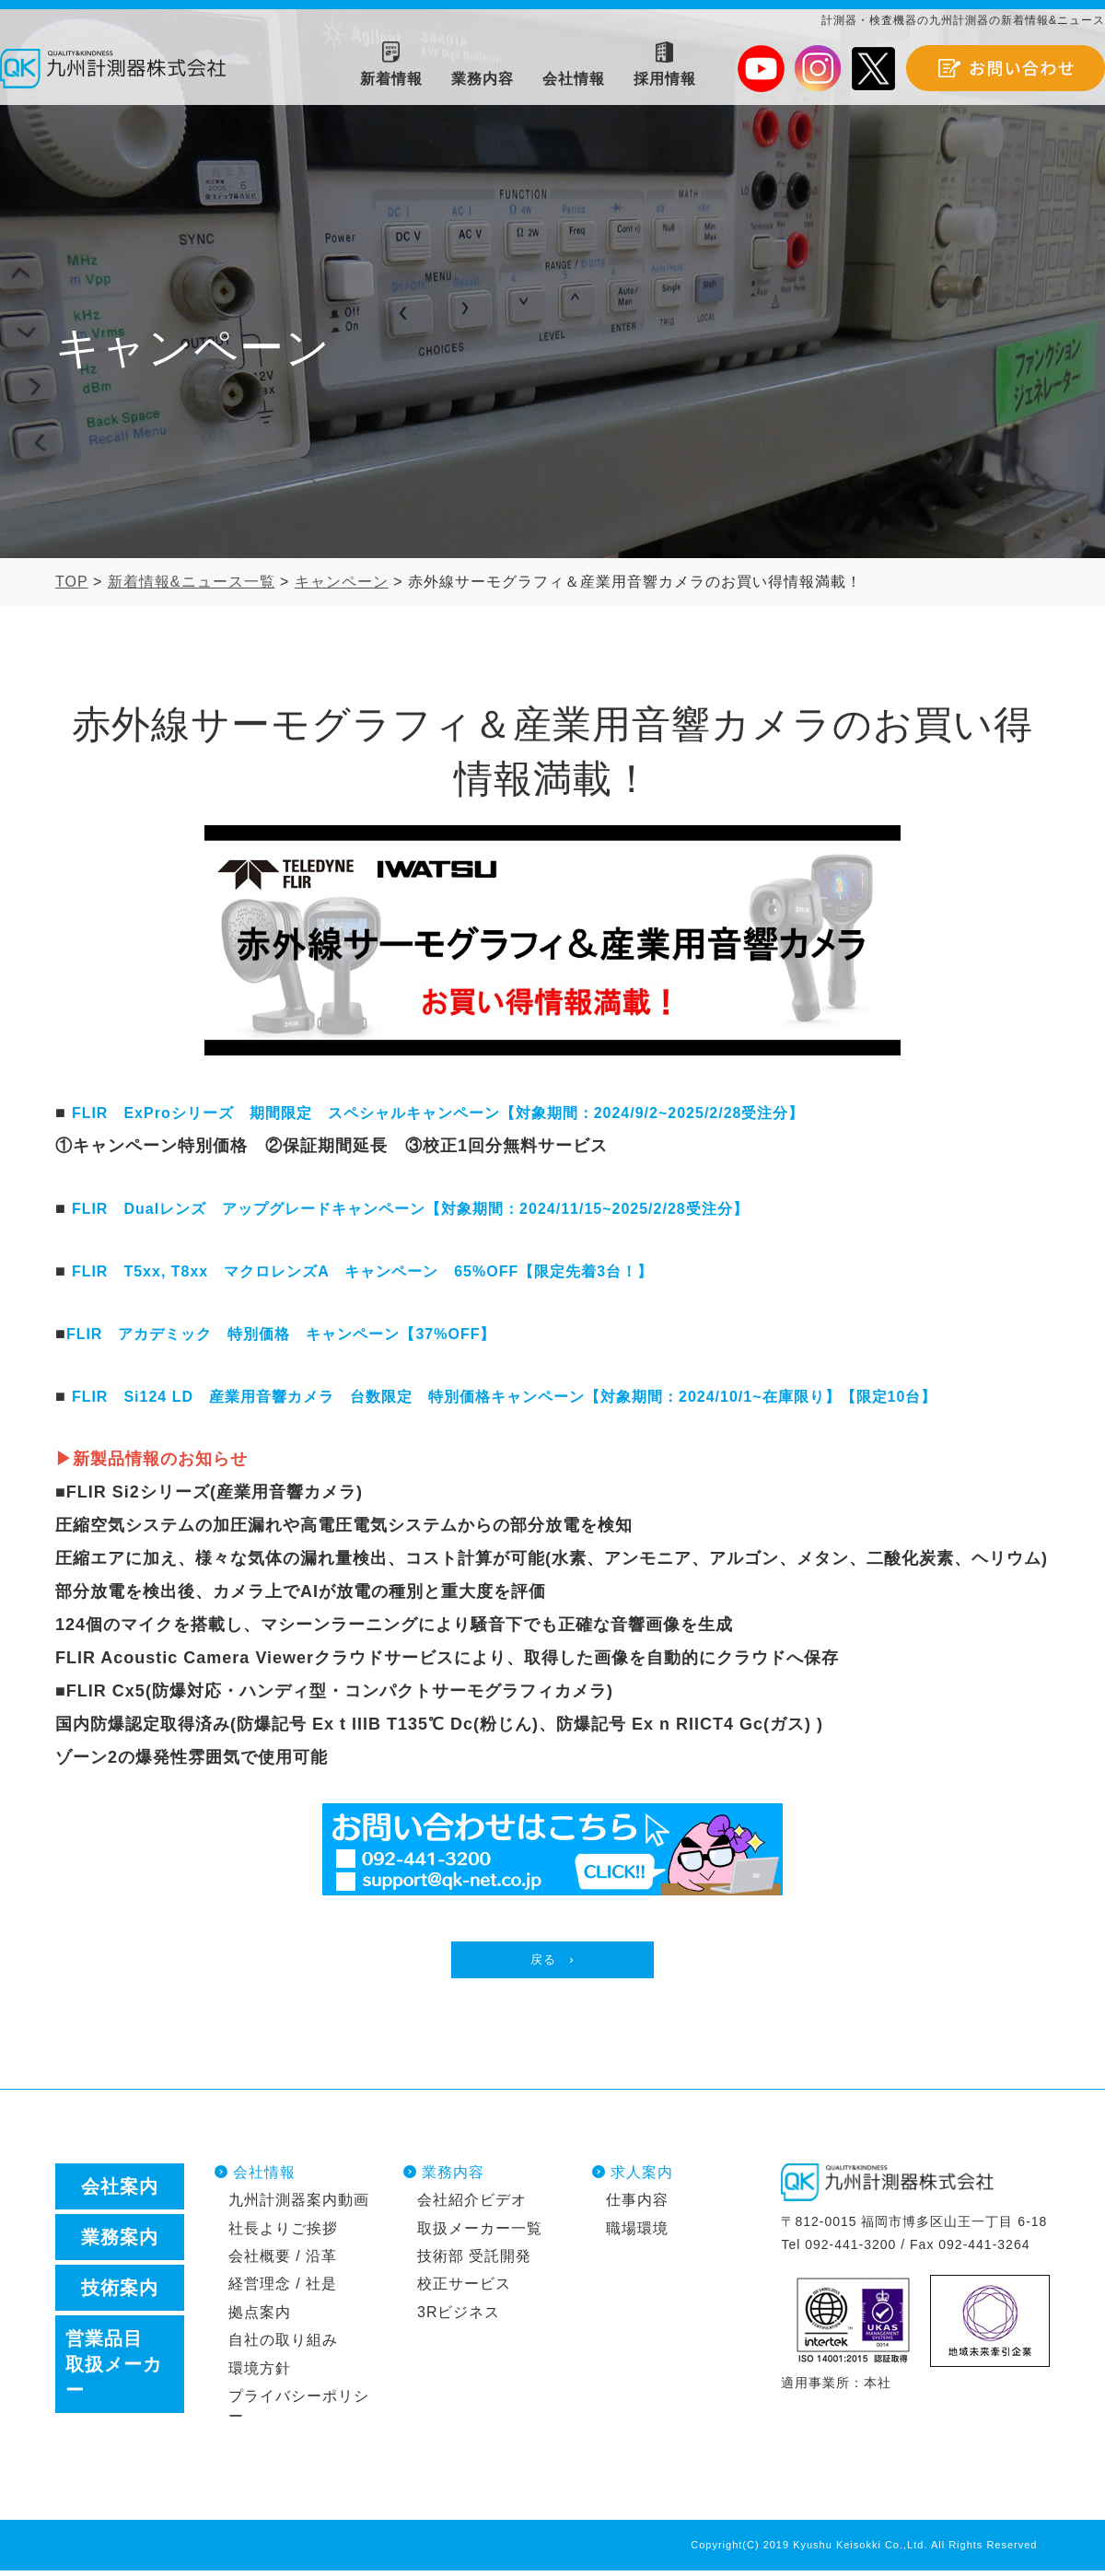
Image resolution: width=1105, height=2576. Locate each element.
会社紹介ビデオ (472, 2205)
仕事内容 (637, 2205)
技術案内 (119, 2293)
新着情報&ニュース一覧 (191, 581)
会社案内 (119, 2192)
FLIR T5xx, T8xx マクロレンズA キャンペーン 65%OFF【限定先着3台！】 (362, 1271)
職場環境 (637, 2233)
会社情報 (264, 2178)
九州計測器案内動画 (298, 2205)
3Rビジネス (458, 2317)
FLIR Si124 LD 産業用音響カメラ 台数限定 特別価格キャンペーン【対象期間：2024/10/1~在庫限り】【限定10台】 (504, 1397)
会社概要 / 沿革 (282, 2260)
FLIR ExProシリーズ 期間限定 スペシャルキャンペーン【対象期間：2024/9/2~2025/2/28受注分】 (438, 1113)
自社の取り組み (283, 2345)
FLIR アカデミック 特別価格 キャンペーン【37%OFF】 (281, 1334)
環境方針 (259, 2373)
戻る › (552, 1962)
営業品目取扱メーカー (113, 2370)
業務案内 (119, 2242)
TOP (71, 581)
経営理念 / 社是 (282, 2289)
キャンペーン (342, 581)
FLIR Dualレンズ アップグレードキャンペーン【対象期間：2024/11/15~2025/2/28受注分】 (410, 1209)
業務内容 (453, 2178)
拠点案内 (259, 2317)
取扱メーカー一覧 (479, 2233)
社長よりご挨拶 (283, 2233)
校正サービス (464, 2289)
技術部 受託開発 (474, 2260)
